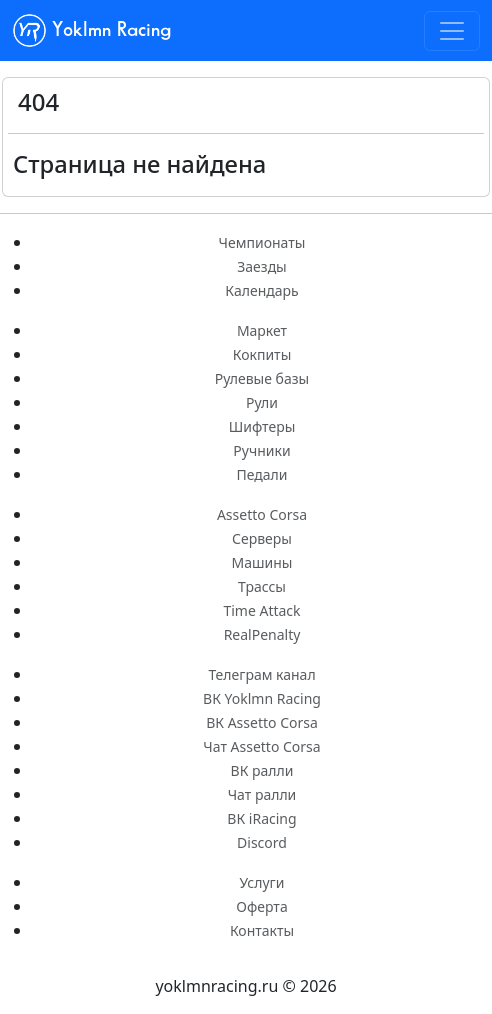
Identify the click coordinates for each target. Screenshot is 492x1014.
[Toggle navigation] (452, 31)
